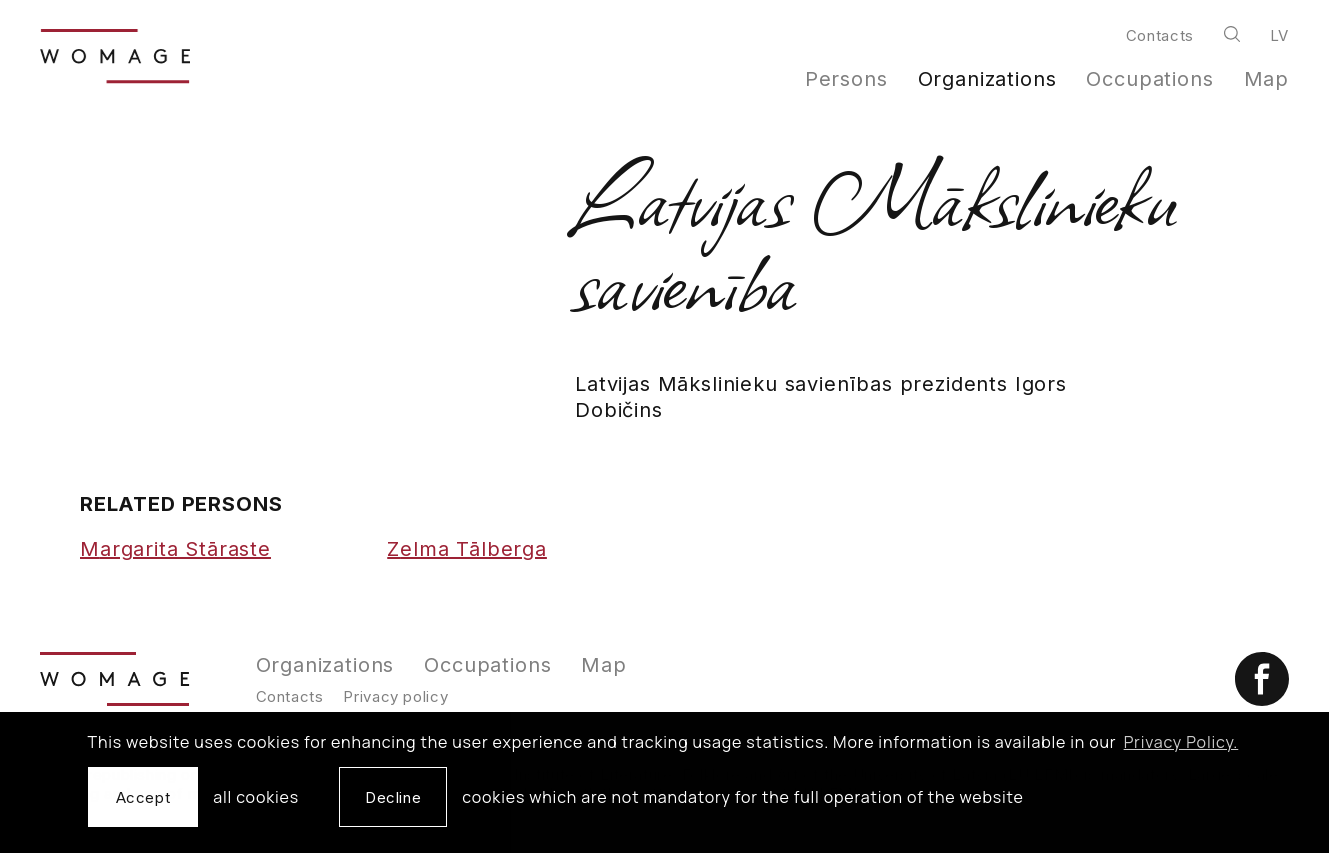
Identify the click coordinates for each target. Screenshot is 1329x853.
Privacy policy (395, 696)
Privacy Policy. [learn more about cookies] (1181, 742)
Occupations (1149, 79)
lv (1279, 35)
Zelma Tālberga (467, 549)
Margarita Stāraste (175, 549)
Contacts (1160, 35)
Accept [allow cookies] (143, 797)
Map (1267, 79)
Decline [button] (393, 797)
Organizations (987, 79)
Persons (846, 79)
